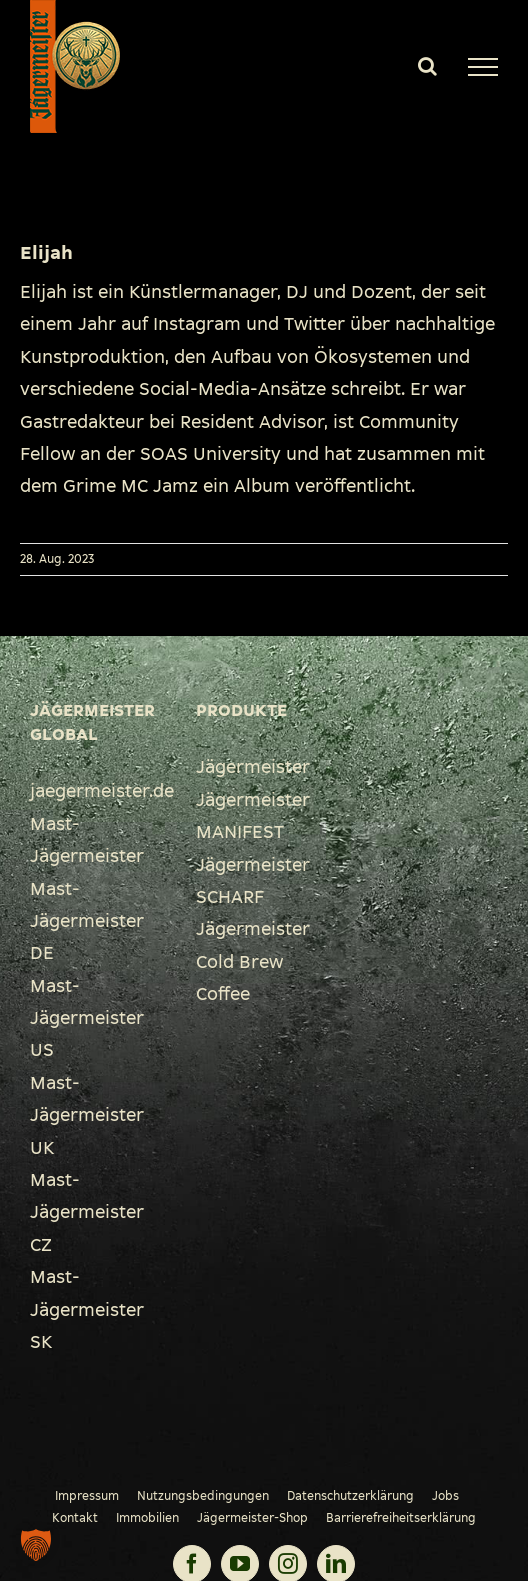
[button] (36, 1545)
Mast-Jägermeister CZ (87, 1212)
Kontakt (75, 1518)
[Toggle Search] (427, 66)
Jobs (445, 1496)
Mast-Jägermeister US (87, 1018)
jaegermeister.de (102, 791)
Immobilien (147, 1518)
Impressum (87, 1496)
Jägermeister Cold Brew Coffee (253, 961)
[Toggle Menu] (483, 67)
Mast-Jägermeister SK (87, 1309)
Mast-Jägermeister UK (87, 1115)
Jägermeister (253, 767)
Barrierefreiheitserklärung (401, 1518)
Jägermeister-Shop (252, 1518)
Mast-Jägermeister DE (87, 921)
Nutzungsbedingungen (203, 1496)
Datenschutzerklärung (350, 1496)
